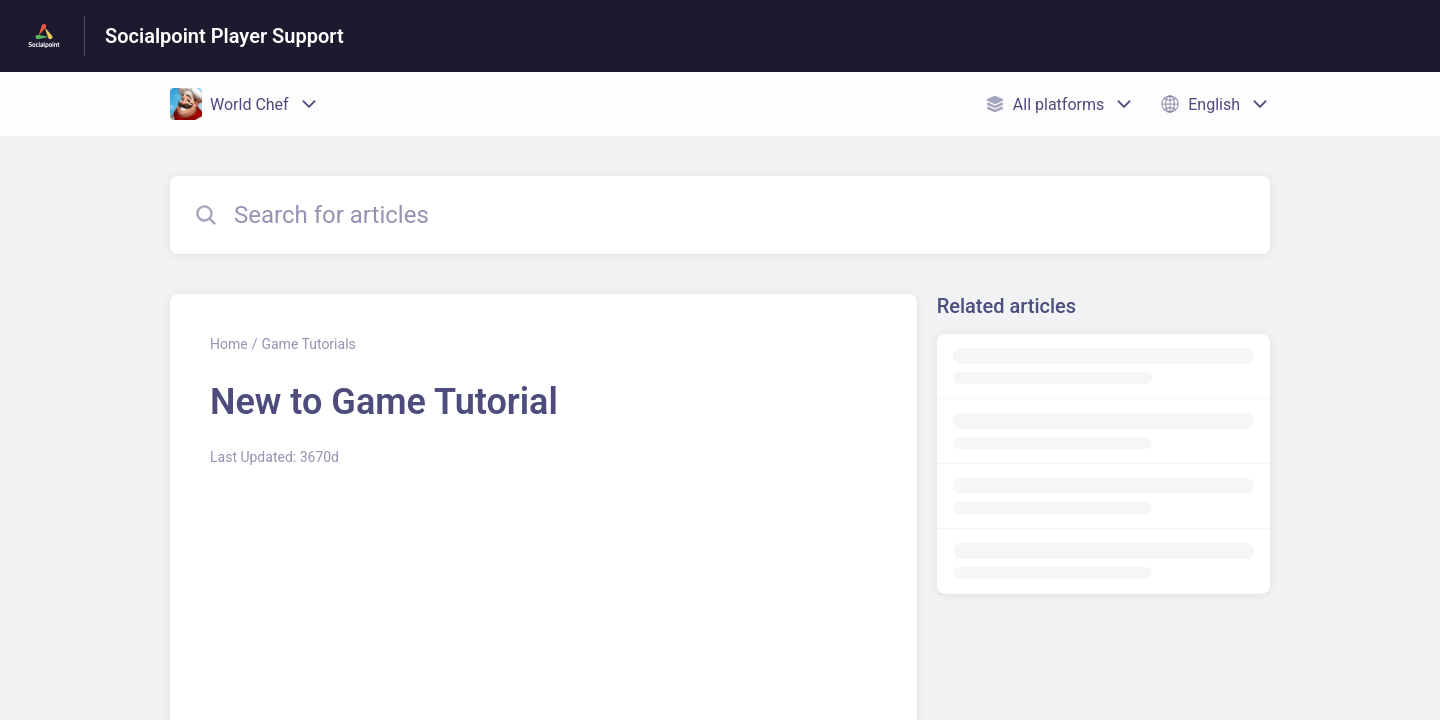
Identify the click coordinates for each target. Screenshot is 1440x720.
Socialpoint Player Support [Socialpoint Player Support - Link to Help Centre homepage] (224, 36)
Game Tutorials (308, 344)
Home (229, 344)
